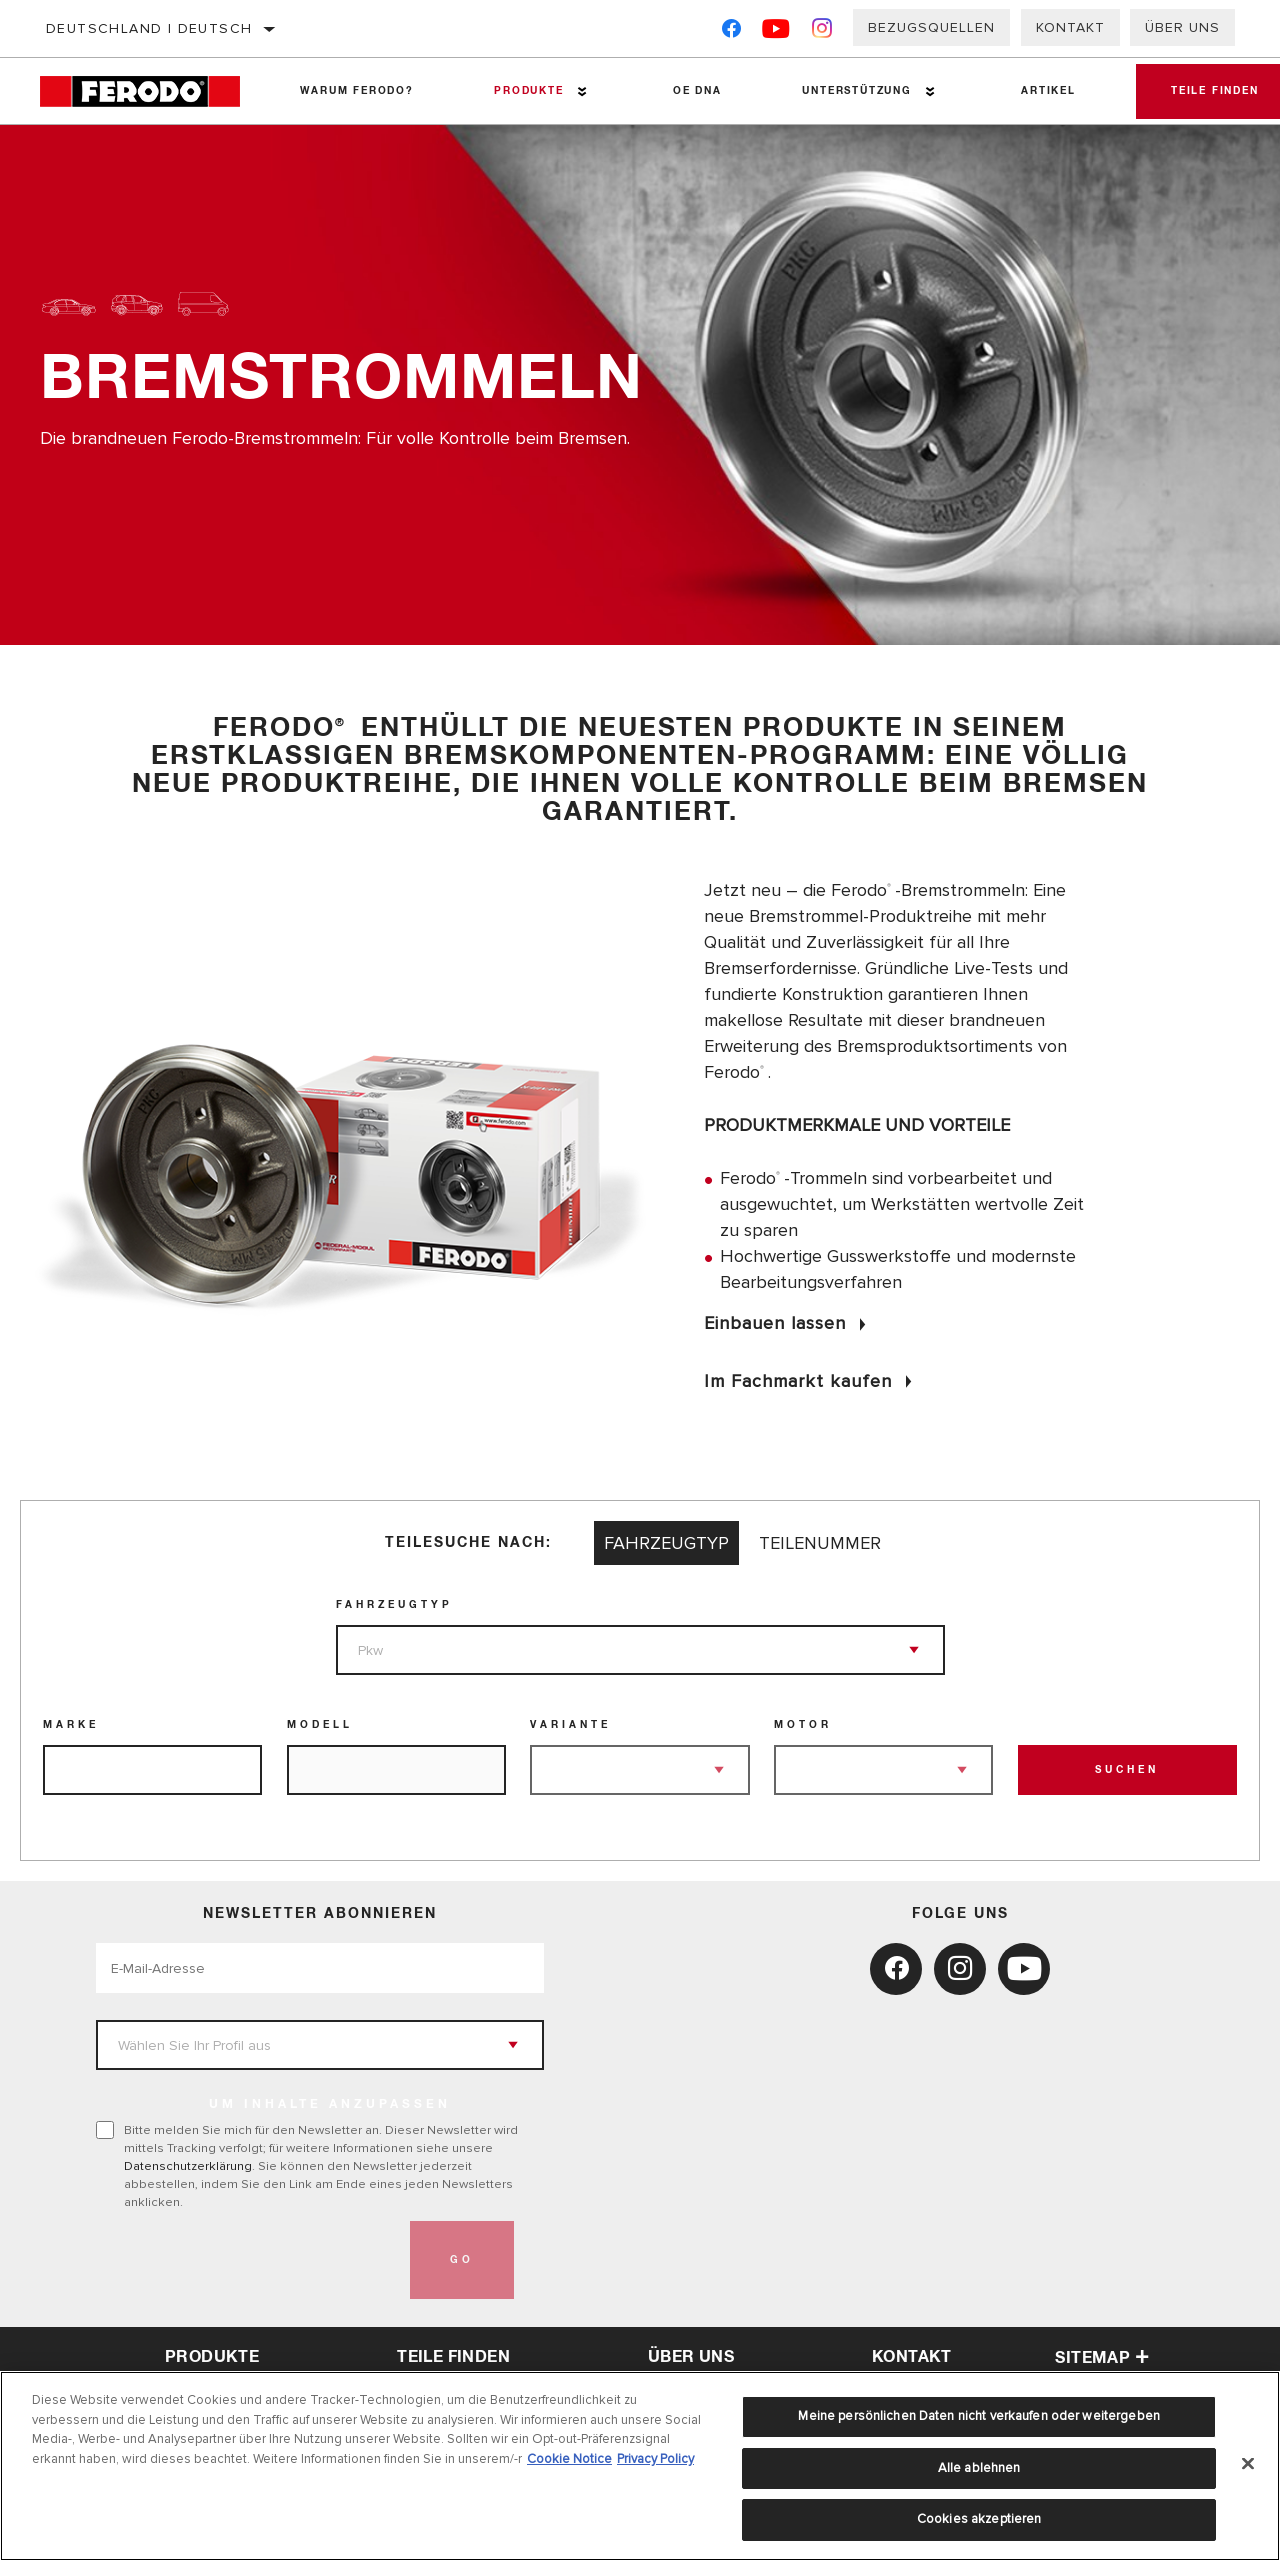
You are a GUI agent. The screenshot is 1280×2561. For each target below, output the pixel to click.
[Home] (150, 91)
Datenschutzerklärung (188, 2166)
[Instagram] (822, 32)
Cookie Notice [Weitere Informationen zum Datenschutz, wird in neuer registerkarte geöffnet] (569, 2459)
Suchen (1127, 1770)
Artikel (1040, 91)
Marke (71, 1725)
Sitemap (1102, 2358)
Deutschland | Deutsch (149, 28)
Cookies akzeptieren (979, 2519)
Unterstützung (850, 91)
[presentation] (248, 2260)
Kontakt (1070, 27)
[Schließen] (1248, 2464)
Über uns (1182, 27)
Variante (570, 1725)
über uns (691, 2357)
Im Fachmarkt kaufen (798, 1381)
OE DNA (692, 91)
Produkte (525, 91)
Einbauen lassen (775, 1323)
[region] (640, 2466)
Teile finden (453, 2357)
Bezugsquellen (931, 27)
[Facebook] (731, 32)
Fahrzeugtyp (394, 1605)
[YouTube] (776, 32)
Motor (803, 1725)
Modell (320, 1725)
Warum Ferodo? (355, 91)
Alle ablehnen (979, 2468)
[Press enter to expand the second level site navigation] (578, 91)
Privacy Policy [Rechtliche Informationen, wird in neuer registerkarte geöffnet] (655, 2459)
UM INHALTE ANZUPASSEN (330, 2105)
